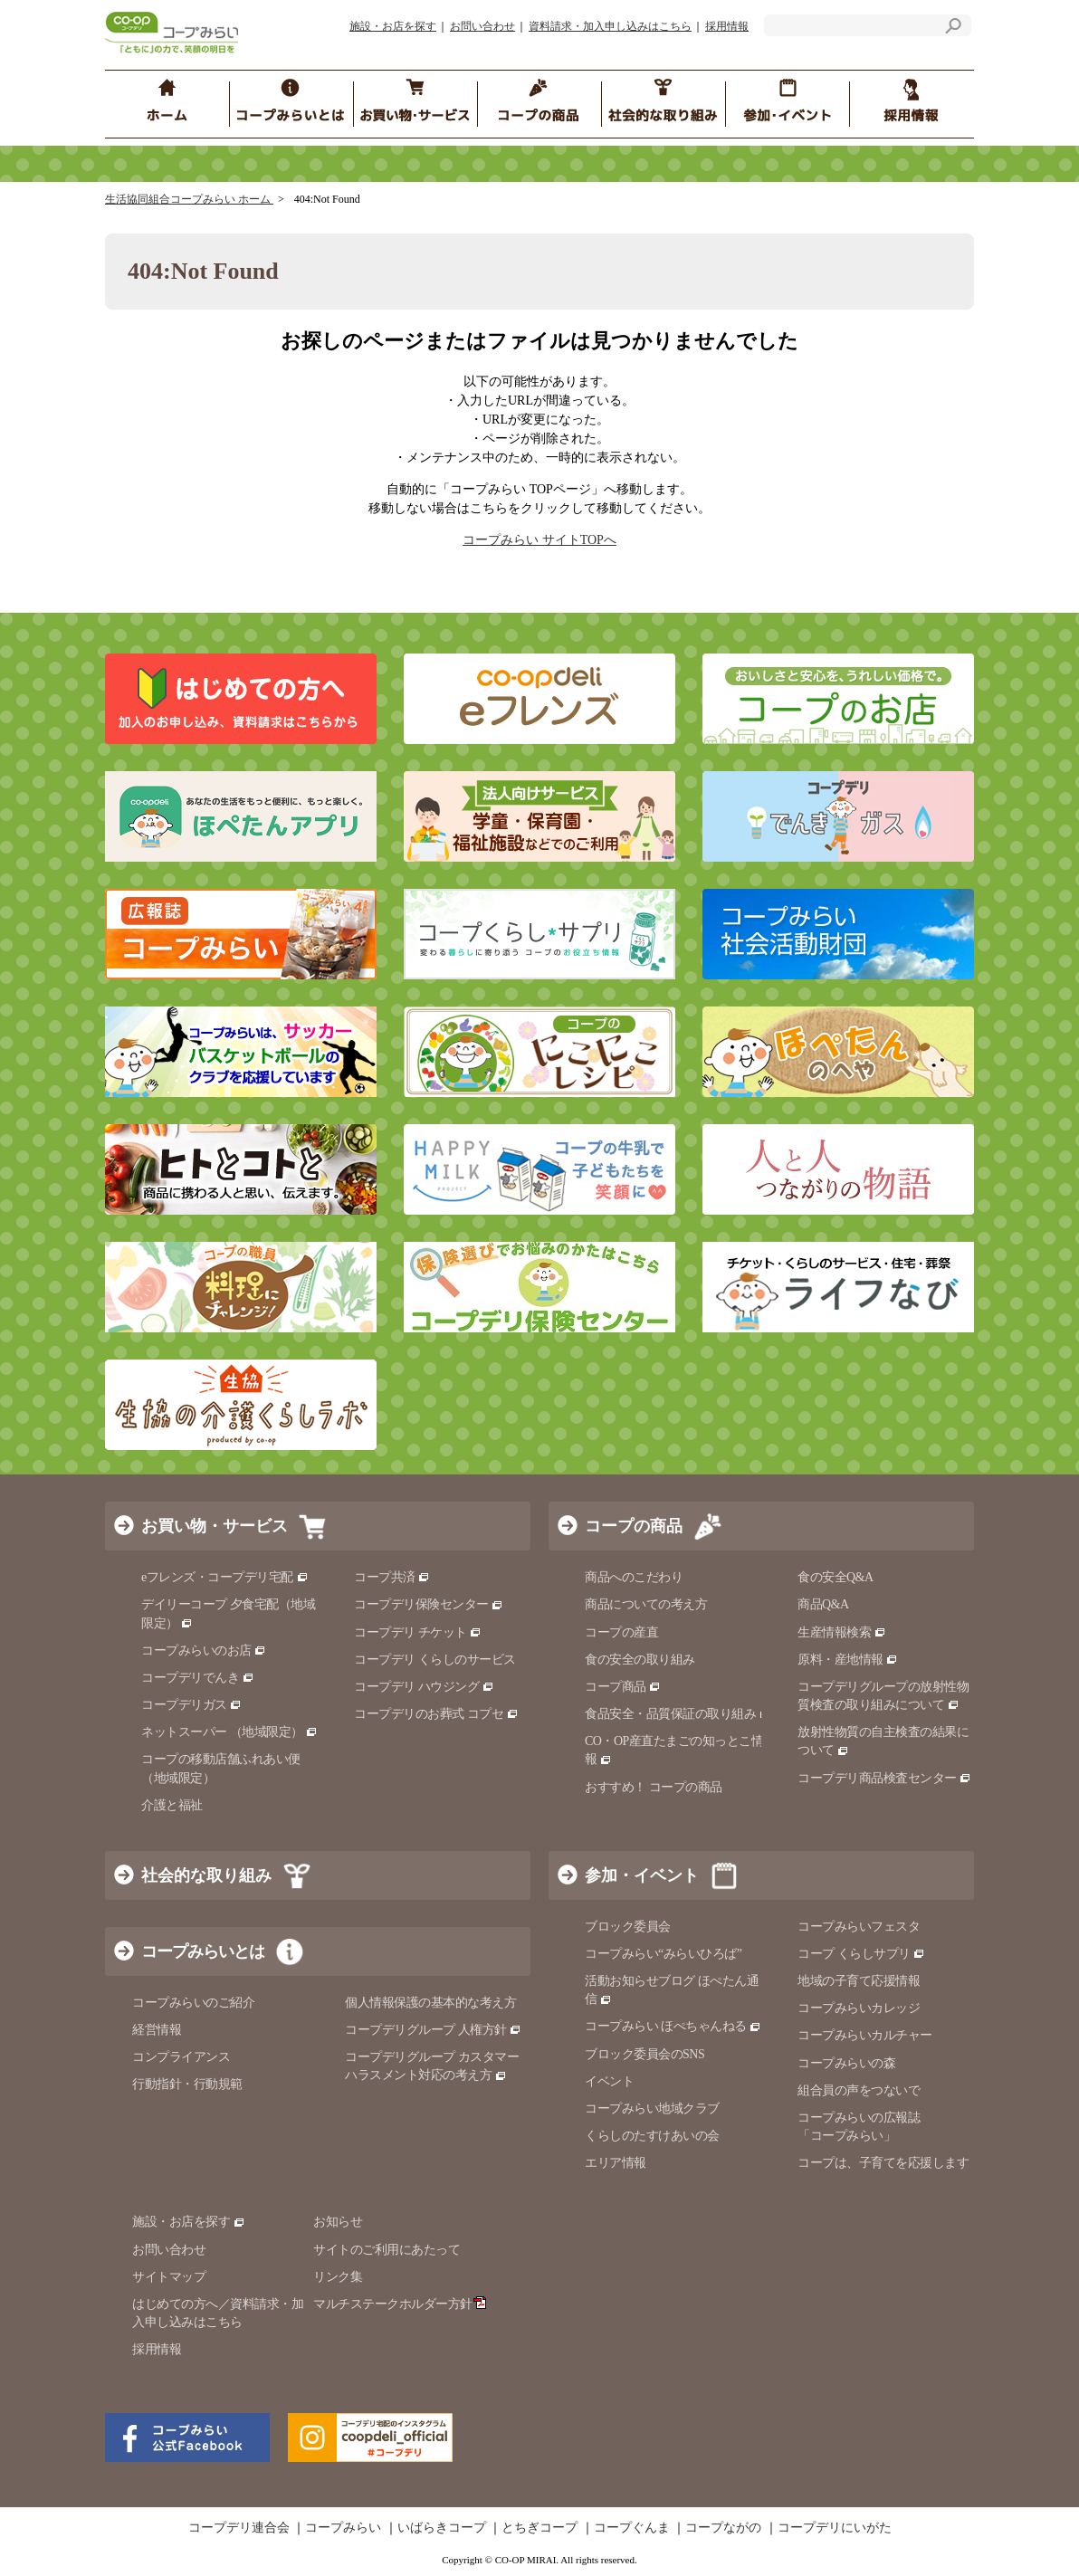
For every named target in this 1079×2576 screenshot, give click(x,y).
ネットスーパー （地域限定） (229, 1732)
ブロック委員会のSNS (644, 2054)
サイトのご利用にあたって (386, 2249)
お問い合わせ (482, 26)
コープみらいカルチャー (864, 2035)
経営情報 (156, 2030)
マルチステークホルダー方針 (399, 2304)
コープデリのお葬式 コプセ (436, 1714)
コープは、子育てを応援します (883, 2163)
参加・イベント (642, 1875)
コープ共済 (392, 1577)
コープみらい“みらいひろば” (663, 1954)
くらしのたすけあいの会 (652, 2135)
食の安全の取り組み (640, 1659)
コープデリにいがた (835, 2528)
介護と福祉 (172, 1805)
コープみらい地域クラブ (652, 2108)
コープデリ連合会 (239, 2528)
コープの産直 (621, 1632)
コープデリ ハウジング (424, 1686)
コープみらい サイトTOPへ (539, 540)
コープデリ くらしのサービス (435, 1659)
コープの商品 (634, 1526)
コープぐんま (632, 2528)
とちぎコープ (539, 2528)
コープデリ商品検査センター (884, 1778)
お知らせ (337, 2221)
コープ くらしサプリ (861, 1954)
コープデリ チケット (418, 1632)
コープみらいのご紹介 (193, 2002)
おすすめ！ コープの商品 (653, 1787)
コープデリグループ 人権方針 (433, 2030)
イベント (609, 2081)
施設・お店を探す (392, 26)
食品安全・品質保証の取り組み (678, 1714)
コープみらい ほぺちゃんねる (673, 2026)
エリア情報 (615, 2163)
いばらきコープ (441, 2528)
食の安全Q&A (835, 1577)
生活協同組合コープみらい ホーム (189, 199)
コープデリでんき (197, 1677)
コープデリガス (191, 1705)
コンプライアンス (181, 2057)
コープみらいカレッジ (858, 2008)
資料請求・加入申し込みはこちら (610, 26)
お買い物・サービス (214, 1526)
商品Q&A (823, 1604)
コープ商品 (623, 1686)
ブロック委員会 (628, 1926)
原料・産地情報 (847, 1659)
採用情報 (727, 26)
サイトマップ (168, 2277)
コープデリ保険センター (428, 1604)
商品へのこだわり (634, 1577)
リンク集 (337, 2277)
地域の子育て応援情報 (858, 1981)
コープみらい (343, 2528)
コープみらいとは (202, 1951)
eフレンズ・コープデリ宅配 (225, 1577)
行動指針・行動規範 (187, 2084)
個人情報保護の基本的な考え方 (430, 2002)
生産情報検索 (841, 1632)
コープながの (723, 2528)
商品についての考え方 (646, 1604)
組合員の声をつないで (858, 2090)
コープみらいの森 (846, 2063)
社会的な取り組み (206, 1875)
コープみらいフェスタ (858, 1926)
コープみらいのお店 (203, 1650)
